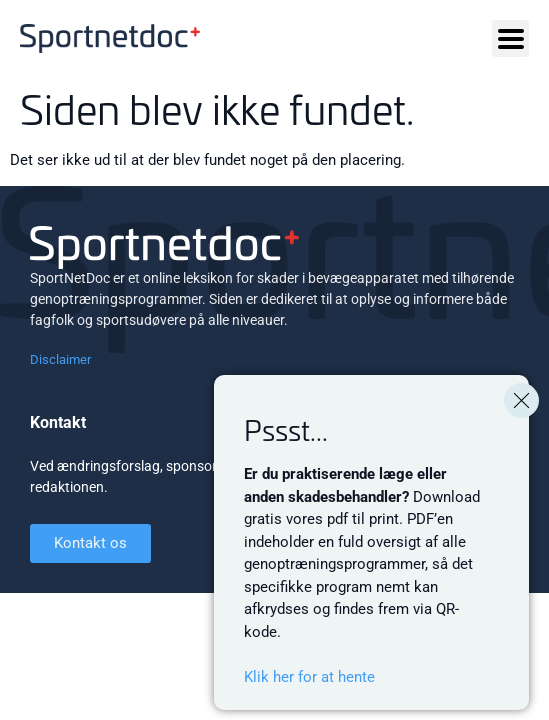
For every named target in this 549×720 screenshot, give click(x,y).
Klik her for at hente (309, 677)
